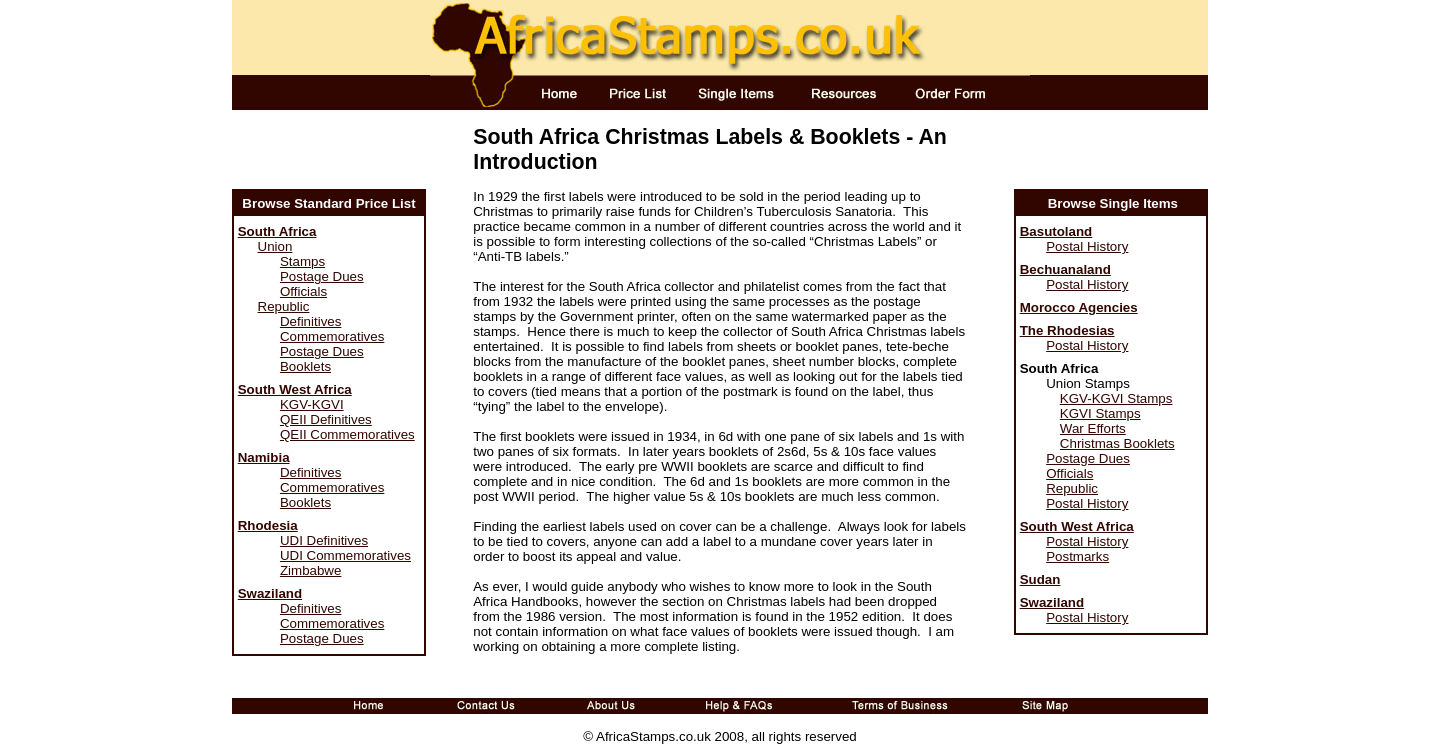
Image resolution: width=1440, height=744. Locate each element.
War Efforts (1093, 428)
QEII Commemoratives (347, 434)
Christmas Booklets (1117, 443)
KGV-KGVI (312, 404)
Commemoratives (332, 336)
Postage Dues (322, 276)
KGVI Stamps (1100, 413)
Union (275, 246)
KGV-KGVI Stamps (1116, 398)
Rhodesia (268, 525)
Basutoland (1056, 231)
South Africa (277, 231)
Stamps (302, 261)
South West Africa (295, 389)
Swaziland (270, 593)
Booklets (305, 366)
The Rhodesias (1067, 330)
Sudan (1040, 579)
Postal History (1087, 246)
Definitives (310, 321)
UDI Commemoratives (345, 555)
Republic (284, 306)
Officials (303, 291)
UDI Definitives (324, 540)
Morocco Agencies (1079, 307)
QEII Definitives (326, 419)
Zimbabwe (310, 570)
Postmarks (1077, 556)
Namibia (264, 457)
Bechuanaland (1065, 269)
